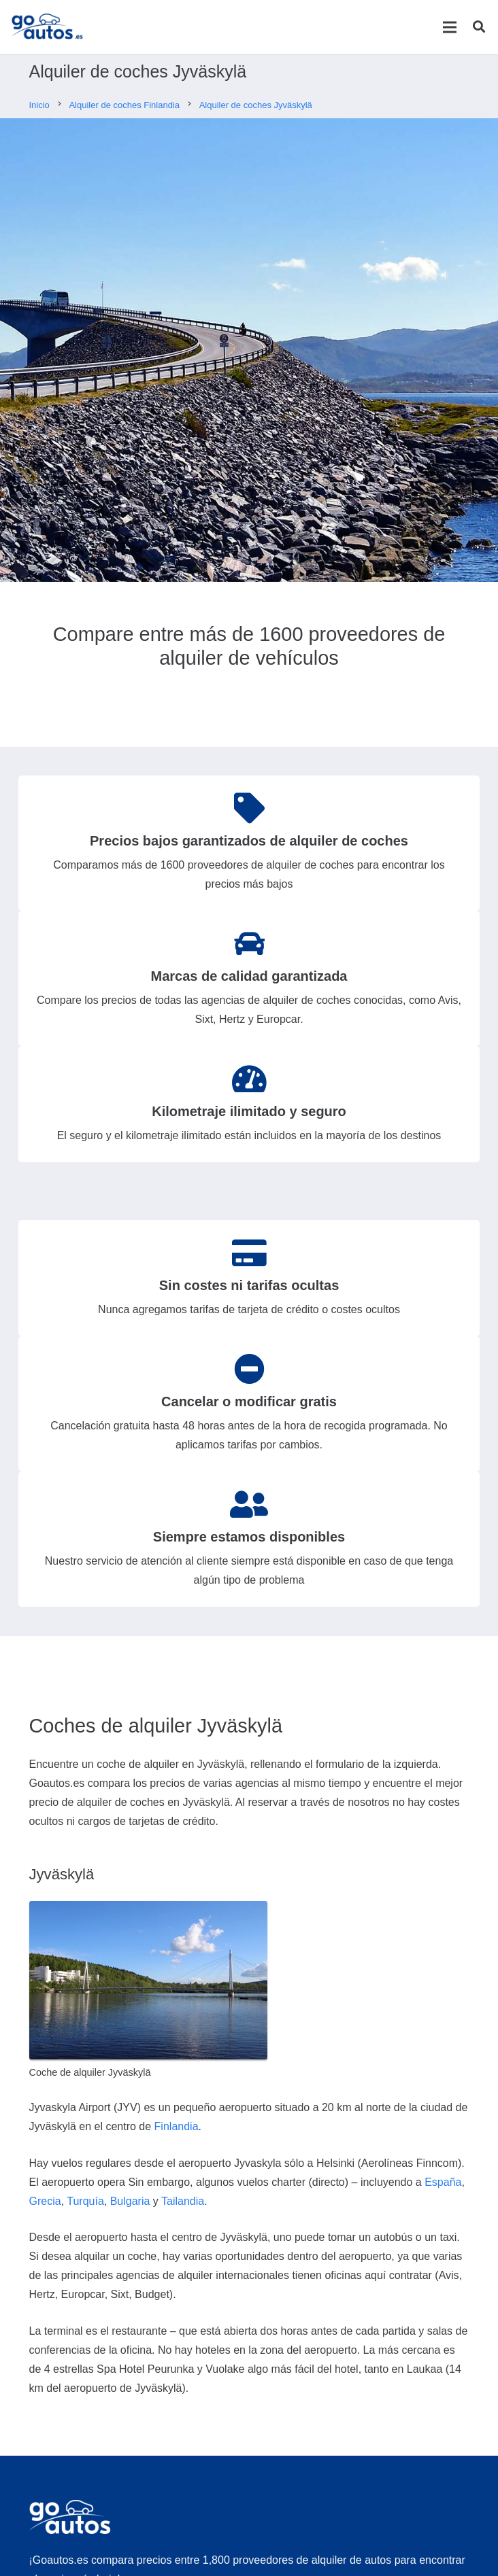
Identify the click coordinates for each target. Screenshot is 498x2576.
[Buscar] (479, 27)
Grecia (45, 2201)
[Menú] (449, 27)
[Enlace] (47, 27)
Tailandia (182, 2201)
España (443, 2182)
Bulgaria (130, 2201)
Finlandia (176, 2126)
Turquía (85, 2201)
